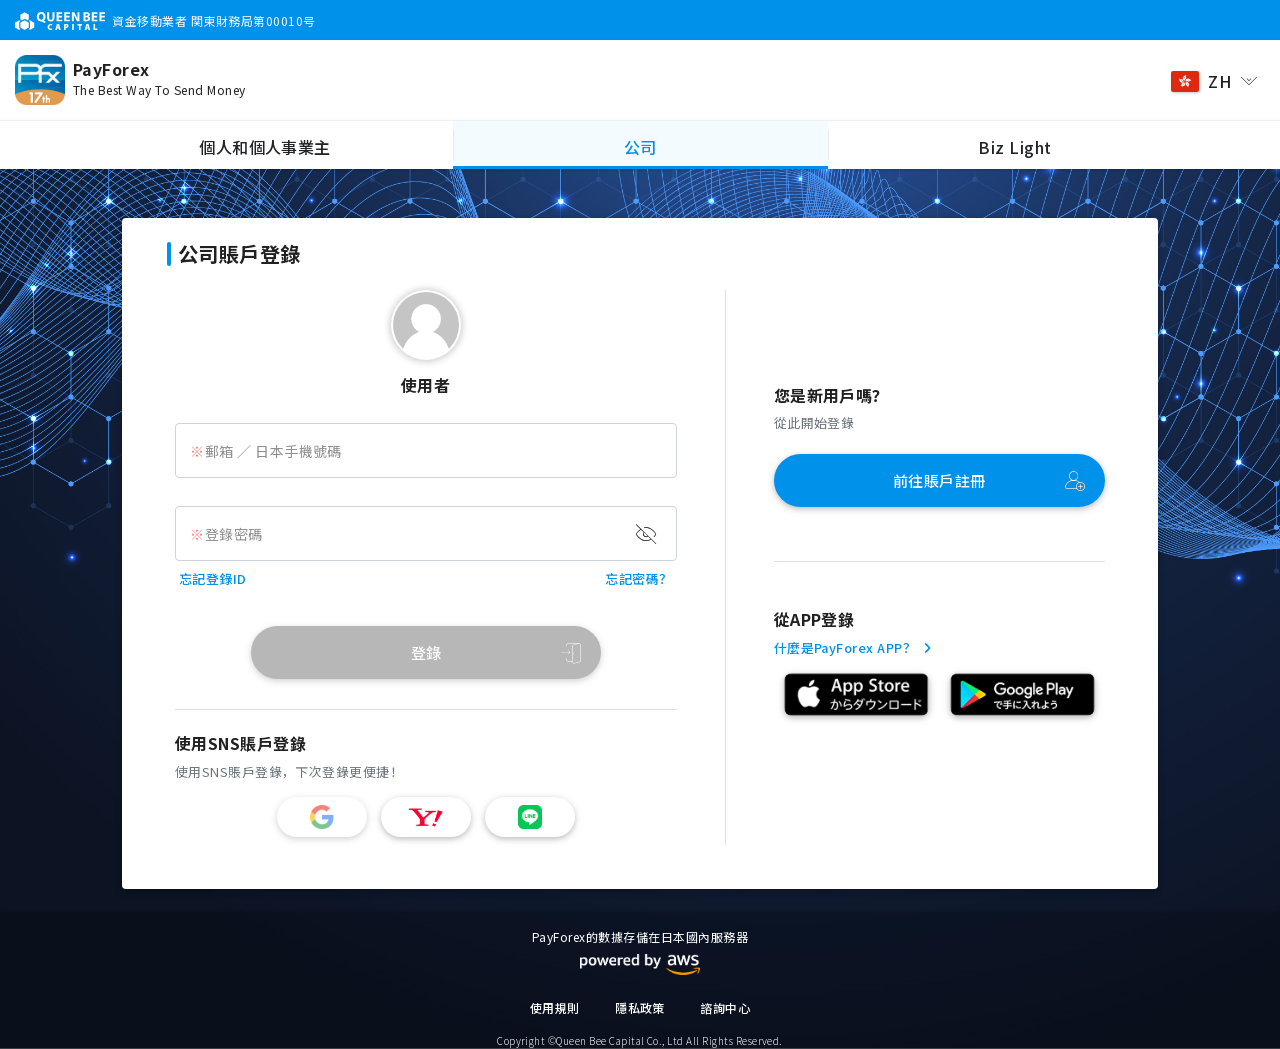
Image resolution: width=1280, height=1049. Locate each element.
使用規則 (555, 1007)
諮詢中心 (725, 1007)
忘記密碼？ (638, 578)
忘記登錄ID (213, 578)
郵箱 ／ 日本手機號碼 (273, 451)
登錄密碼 (234, 534)
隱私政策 (640, 1007)
